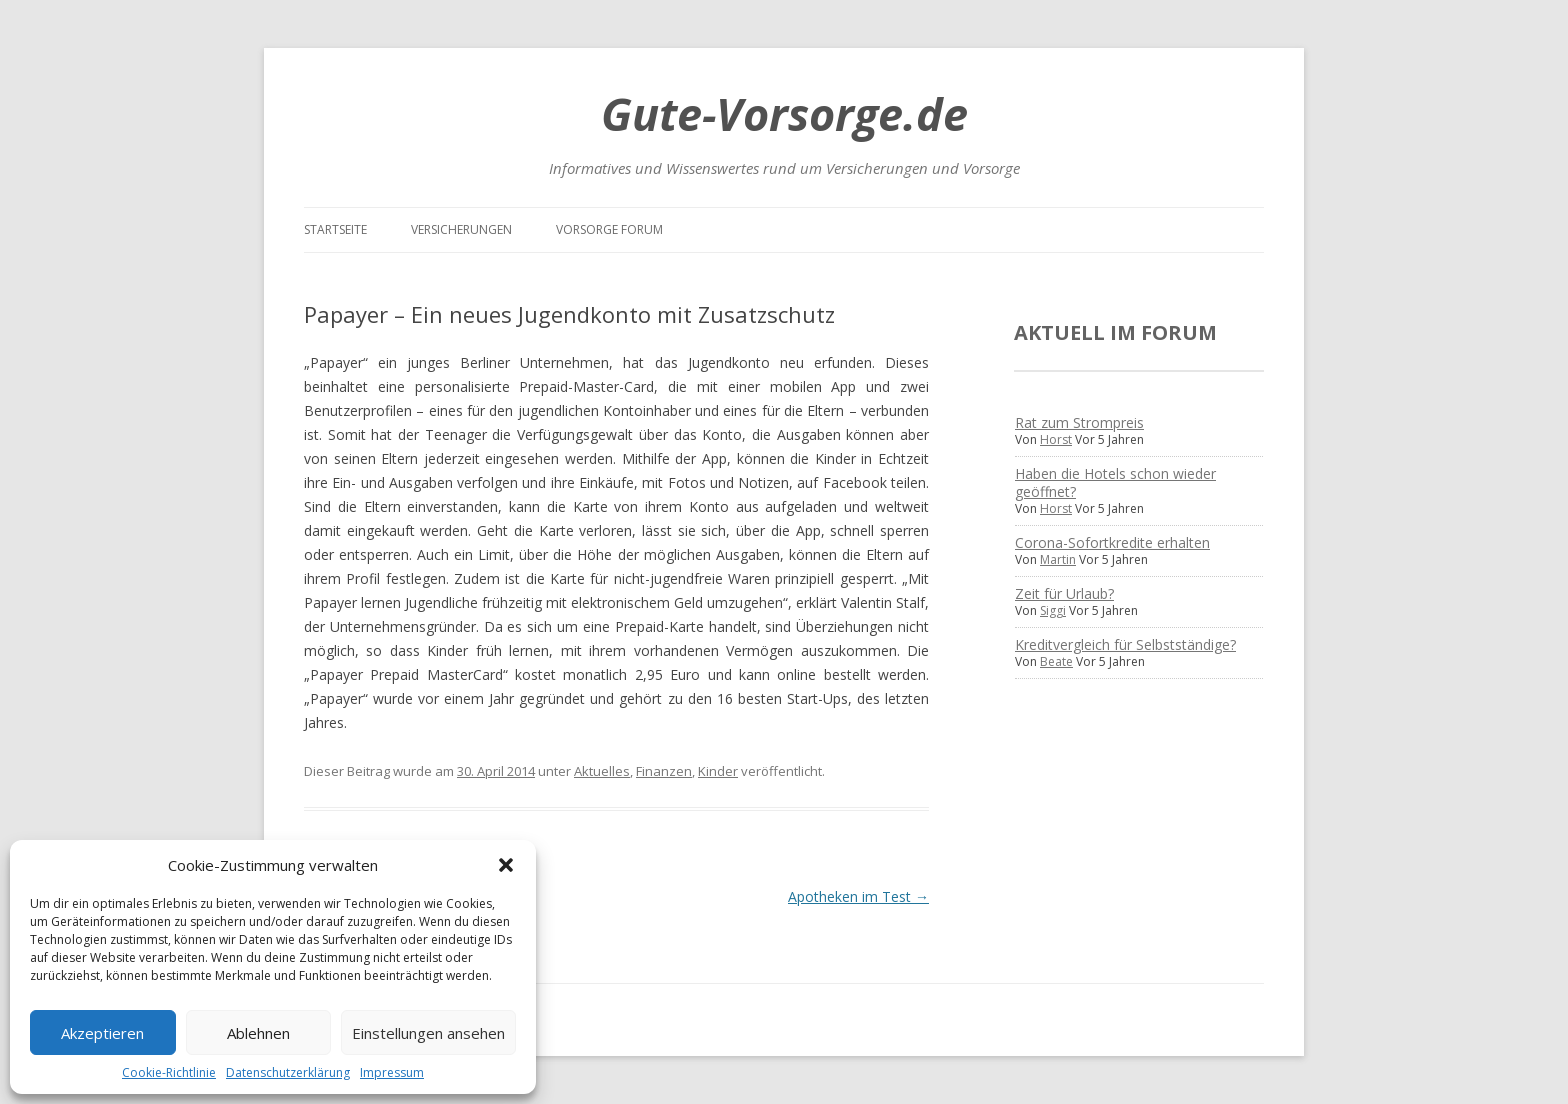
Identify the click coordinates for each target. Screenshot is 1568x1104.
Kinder (718, 771)
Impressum (392, 1072)
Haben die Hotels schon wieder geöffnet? (1115, 482)
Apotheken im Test (858, 896)
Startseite (335, 229)
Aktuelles (602, 771)
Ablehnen (258, 1033)
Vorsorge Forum (609, 229)
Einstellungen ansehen (428, 1033)
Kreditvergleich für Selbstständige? (1125, 644)
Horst (1056, 439)
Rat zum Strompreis (1079, 422)
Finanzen (664, 771)
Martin (1058, 559)
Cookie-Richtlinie (169, 1072)
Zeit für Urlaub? (1064, 593)
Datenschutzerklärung (288, 1072)
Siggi (1053, 610)
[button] (506, 865)
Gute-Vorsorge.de (784, 113)
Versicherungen (461, 229)
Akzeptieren (102, 1033)
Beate (1056, 661)
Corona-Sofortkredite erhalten (1112, 542)
